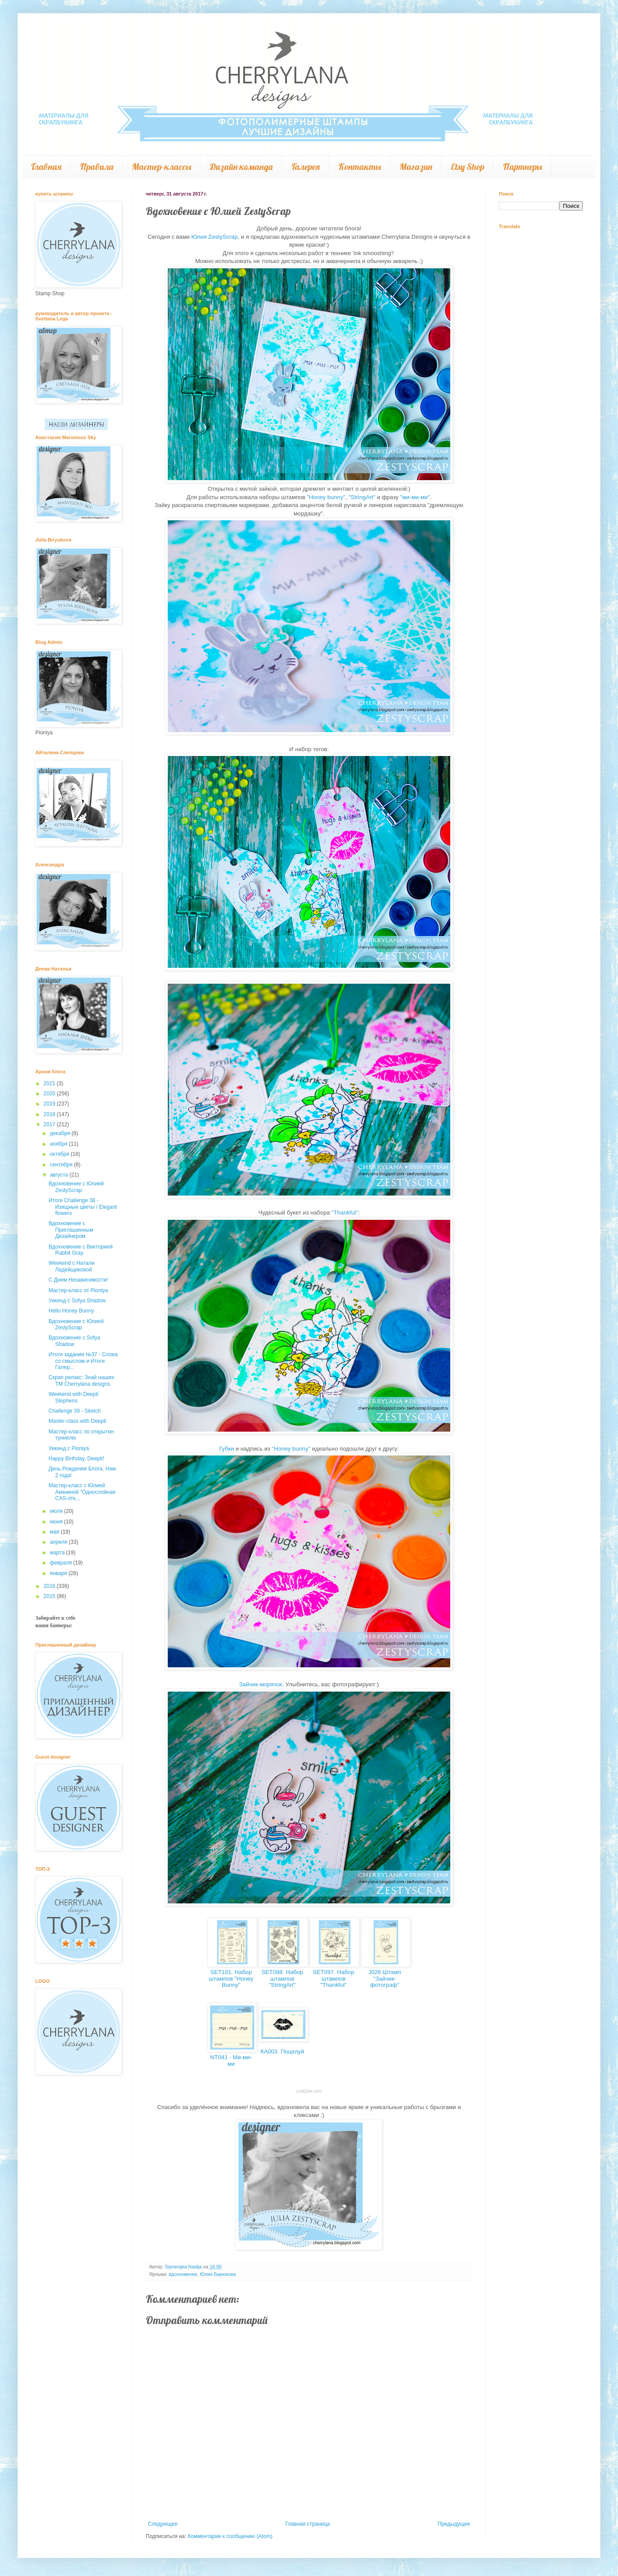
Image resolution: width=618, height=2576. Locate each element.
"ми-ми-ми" (415, 497)
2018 (50, 1114)
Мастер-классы (161, 166)
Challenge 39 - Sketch (75, 1411)
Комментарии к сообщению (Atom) (230, 2536)
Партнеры (522, 166)
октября (60, 1154)
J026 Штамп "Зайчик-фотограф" (385, 1978)
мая (55, 1532)
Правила (96, 166)
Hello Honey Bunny (71, 1311)
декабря (61, 1133)
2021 (50, 1083)
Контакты (359, 166)
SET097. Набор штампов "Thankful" (333, 1978)
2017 (50, 1124)
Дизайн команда (241, 166)
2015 (50, 1596)
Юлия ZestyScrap (214, 236)
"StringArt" (362, 497)
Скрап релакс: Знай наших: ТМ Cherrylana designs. (82, 1380)
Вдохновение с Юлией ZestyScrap (76, 1187)
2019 (50, 1104)
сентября (62, 1165)
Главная (46, 166)
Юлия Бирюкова (218, 2274)
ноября (59, 1144)
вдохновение (183, 2274)
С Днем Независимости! (78, 1280)
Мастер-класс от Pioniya (78, 1290)
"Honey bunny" (326, 497)
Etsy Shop (467, 166)
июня (57, 1522)
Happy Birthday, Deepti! (76, 1458)
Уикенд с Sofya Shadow (77, 1300)
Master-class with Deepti (77, 1421)
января (59, 1573)
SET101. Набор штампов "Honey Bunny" (231, 1978)
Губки (226, 1448)
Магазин (415, 166)
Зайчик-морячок (261, 1684)
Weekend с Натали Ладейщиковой (71, 1266)
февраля (61, 1563)
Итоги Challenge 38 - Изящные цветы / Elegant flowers (83, 1206)
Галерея (305, 166)
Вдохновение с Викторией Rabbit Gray (81, 1250)
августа (60, 1175)
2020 (50, 1094)
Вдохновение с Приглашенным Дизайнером (71, 1229)
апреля (59, 1542)
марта (58, 1552)
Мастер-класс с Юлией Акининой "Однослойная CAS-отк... (82, 1491)
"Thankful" (345, 1212)
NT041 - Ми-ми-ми (231, 2060)
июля (57, 1511)
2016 (50, 1586)
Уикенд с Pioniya (69, 1448)
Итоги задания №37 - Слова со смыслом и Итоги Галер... (83, 1360)
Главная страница (308, 2524)
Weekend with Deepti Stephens (73, 1397)
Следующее (162, 2524)
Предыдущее (454, 2524)
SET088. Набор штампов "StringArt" (282, 1978)
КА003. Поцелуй (282, 2051)
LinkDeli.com (308, 2091)
